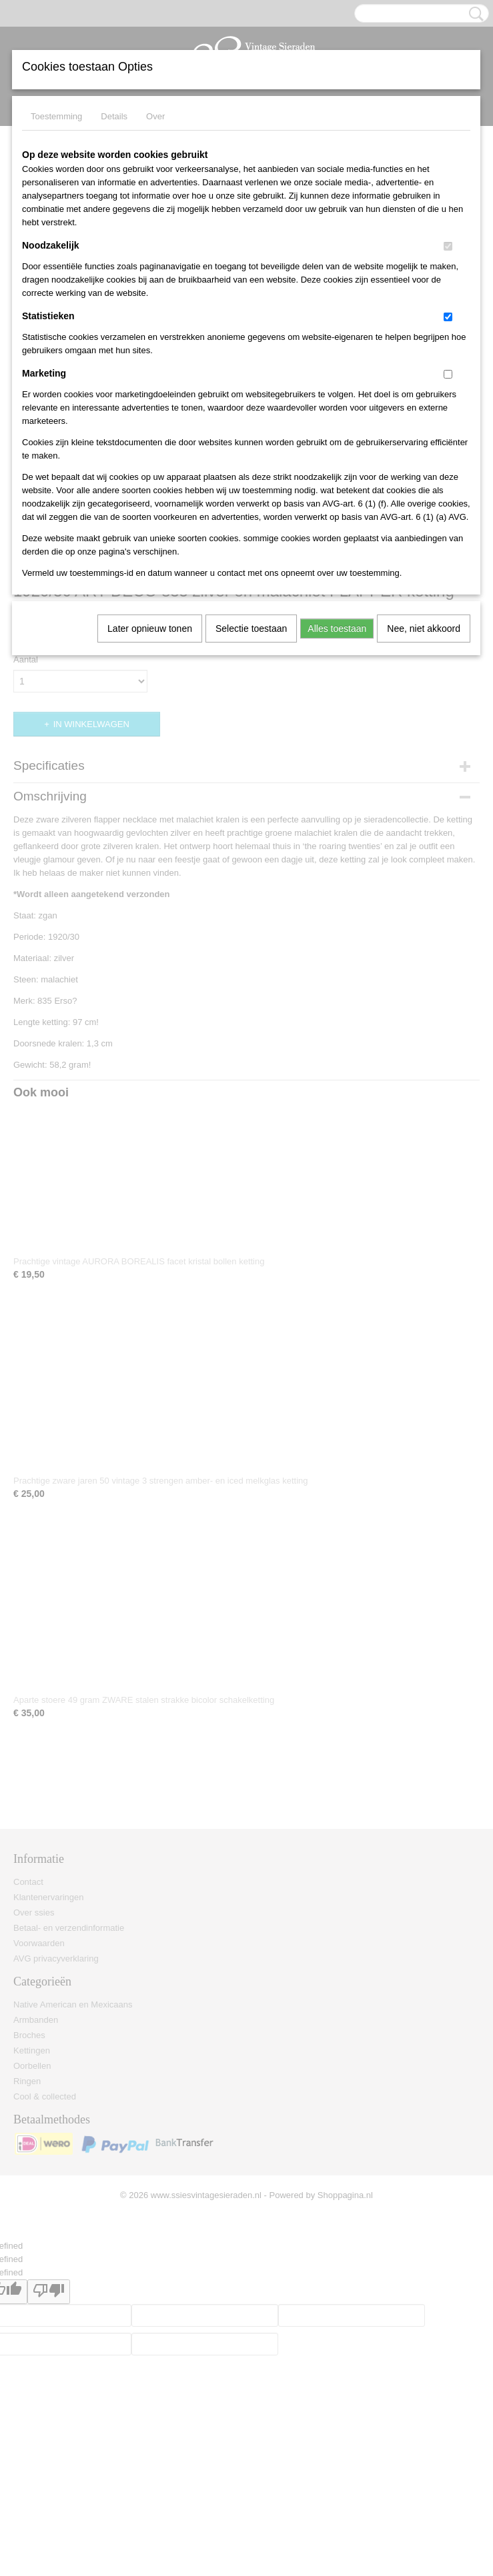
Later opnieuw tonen (149, 628)
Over (155, 116)
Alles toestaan (337, 628)
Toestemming (56, 116)
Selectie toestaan (251, 628)
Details (114, 116)
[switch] (448, 246)
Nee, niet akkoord (423, 628)
